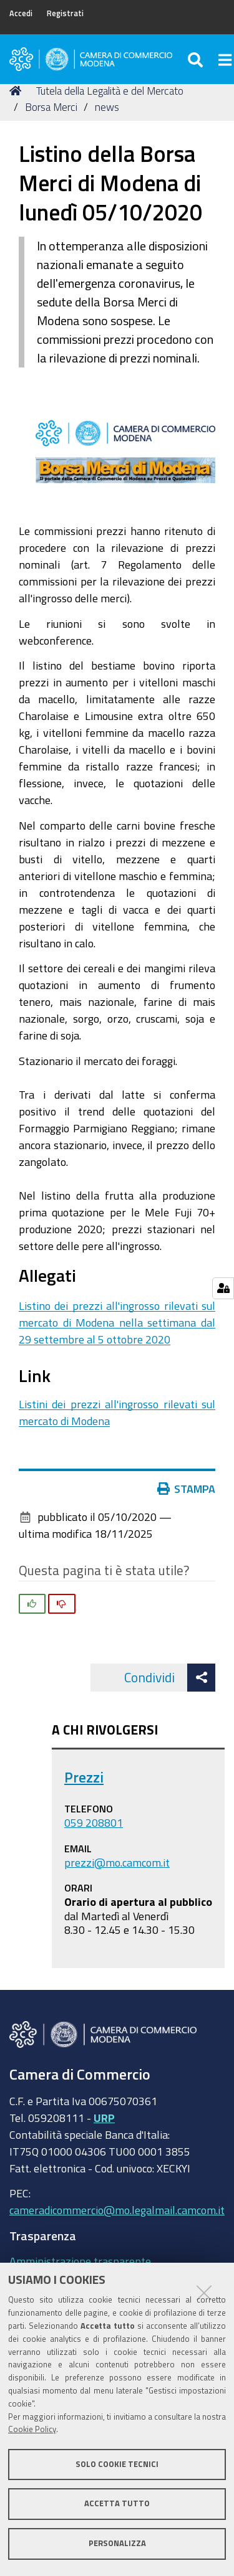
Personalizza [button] (117, 2543)
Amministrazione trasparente (80, 2260)
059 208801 (93, 1822)
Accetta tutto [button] (117, 2503)
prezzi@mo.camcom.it (117, 1862)
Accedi (20, 13)
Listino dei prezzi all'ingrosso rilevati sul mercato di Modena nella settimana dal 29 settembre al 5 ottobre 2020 (117, 1322)
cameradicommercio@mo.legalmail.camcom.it (117, 2209)
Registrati (65, 13)
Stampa (186, 1488)
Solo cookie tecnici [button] (117, 2464)
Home (17, 90)
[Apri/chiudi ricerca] (197, 59)
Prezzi (84, 1777)
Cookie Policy (32, 2429)
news (107, 107)
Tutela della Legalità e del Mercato (109, 90)
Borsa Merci (51, 107)
